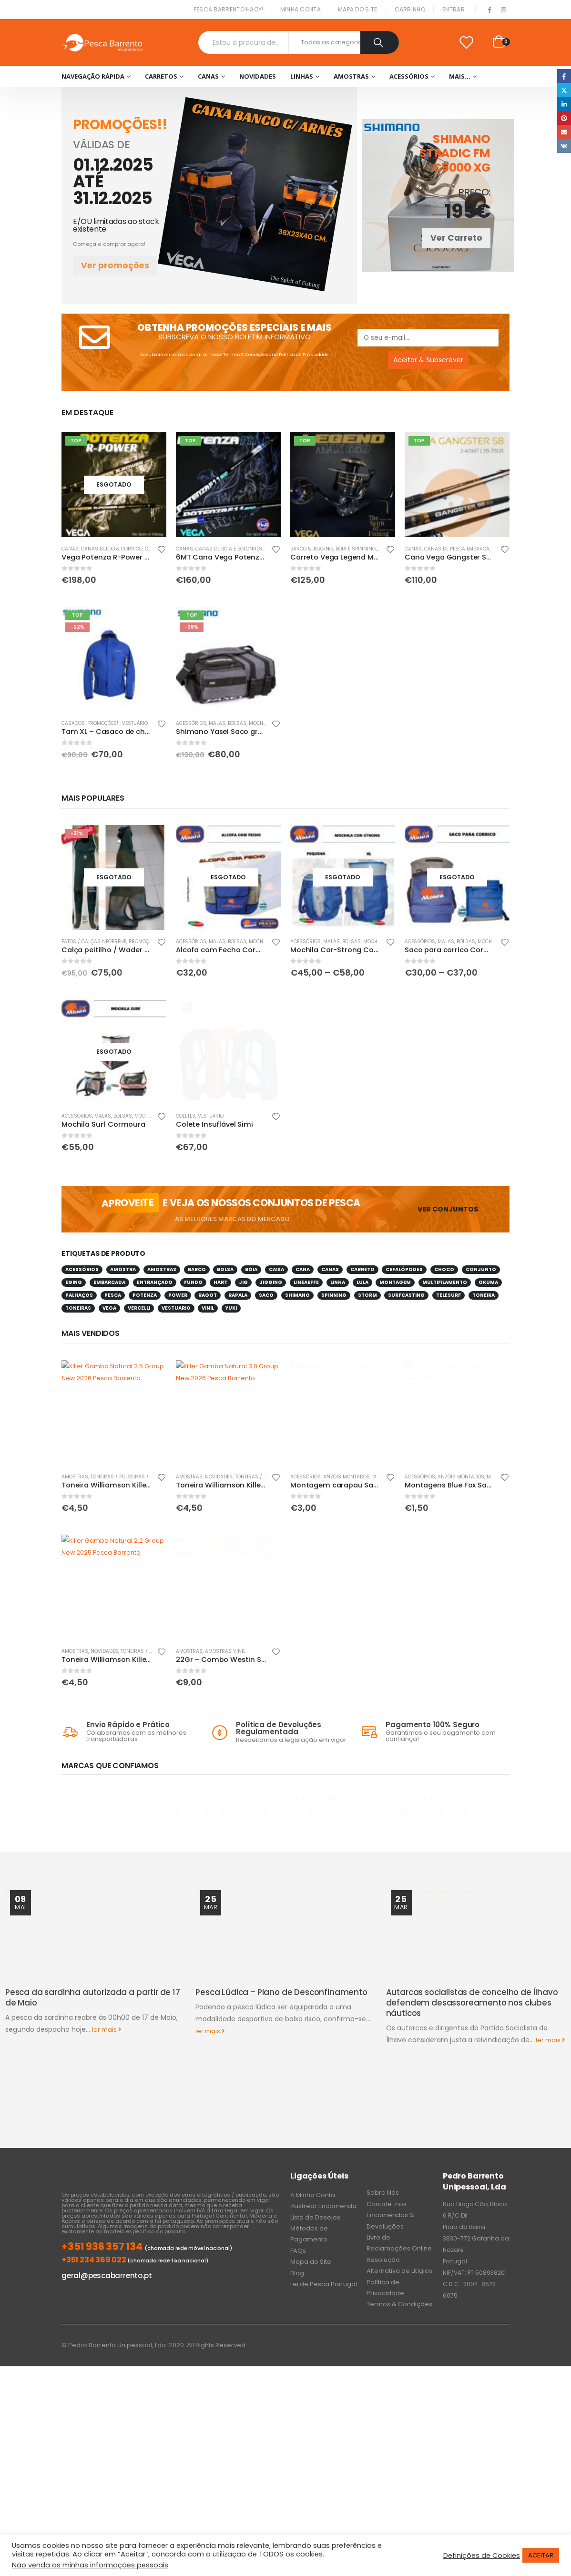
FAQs (298, 2223)
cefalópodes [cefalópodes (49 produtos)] (404, 1269)
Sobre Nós (383, 2165)
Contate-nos (387, 2176)
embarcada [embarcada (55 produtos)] (109, 1282)
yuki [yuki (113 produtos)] (231, 1308)
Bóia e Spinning (356, 548)
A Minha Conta (312, 2167)
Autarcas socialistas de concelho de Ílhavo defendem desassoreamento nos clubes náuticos (472, 2063)
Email (564, 132)
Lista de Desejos (315, 2190)
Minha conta (300, 9)
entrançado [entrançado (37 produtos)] (155, 1282)
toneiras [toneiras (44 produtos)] (78, 1308)
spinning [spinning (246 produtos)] (334, 1295)
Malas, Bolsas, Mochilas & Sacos (252, 723)
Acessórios (408, 76)
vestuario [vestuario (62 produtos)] (176, 1308)
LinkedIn (564, 104)
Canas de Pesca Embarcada (460, 548)
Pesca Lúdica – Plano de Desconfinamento (281, 2053)
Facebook (564, 76)
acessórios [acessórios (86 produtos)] (82, 1269)
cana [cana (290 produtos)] (303, 1269)
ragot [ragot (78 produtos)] (207, 1295)
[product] (113, 484)
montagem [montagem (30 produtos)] (395, 1282)
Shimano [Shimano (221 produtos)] (297, 1295)
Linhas (301, 76)
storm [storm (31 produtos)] (367, 1295)
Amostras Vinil (225, 1651)
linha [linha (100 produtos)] (337, 1282)
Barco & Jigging (311, 548)
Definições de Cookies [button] (481, 2555)
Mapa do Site (357, 9)
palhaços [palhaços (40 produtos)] (79, 1295)
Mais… (459, 76)
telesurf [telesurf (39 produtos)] (448, 1295)
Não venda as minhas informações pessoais (90, 2565)
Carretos (161, 76)
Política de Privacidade (304, 354)
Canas (208, 76)
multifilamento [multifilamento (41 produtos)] (444, 1282)
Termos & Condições (245, 354)
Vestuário (135, 723)
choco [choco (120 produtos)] (444, 1269)
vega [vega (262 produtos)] (109, 1308)
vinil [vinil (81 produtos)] (208, 1308)
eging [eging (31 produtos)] (73, 1282)
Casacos (73, 723)
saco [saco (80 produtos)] (266, 1295)
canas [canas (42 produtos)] (330, 1269)
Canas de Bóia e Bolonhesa (230, 548)
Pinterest (564, 118)
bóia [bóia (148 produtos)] (251, 1269)
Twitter (564, 90)
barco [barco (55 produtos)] (197, 1269)
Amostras (351, 76)
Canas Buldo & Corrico (112, 548)
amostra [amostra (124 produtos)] (123, 1269)
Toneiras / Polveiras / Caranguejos (138, 1476)
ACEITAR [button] (540, 2555)
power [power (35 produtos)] (177, 1295)
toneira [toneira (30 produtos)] (483, 1295)
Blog (297, 2245)
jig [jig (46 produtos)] (243, 1282)
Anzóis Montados (346, 1476)
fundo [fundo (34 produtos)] (193, 1282)
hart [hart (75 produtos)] (220, 1282)
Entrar (453, 9)
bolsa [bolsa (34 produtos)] (225, 1269)
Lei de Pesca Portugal (323, 2256)
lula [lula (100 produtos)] (362, 1282)
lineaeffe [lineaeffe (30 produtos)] (306, 1282)
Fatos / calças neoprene (93, 941)
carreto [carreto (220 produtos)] (362, 1269)
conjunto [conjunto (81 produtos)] (481, 1269)
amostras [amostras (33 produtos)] (161, 1269)
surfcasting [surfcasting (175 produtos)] (406, 1295)
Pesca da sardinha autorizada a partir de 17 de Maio (92, 2058)
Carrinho (410, 9)
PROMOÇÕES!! (103, 723)
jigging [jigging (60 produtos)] (270, 1282)
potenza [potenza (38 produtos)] (145, 1295)
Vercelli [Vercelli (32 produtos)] (139, 1308)
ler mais (107, 2091)
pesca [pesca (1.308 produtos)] (112, 1295)
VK (564, 146)
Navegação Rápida (92, 76)
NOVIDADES (257, 76)
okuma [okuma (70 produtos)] (488, 1282)
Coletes (185, 1116)
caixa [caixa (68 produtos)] (276, 1269)
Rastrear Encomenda (323, 2179)
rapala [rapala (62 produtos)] (237, 1295)
